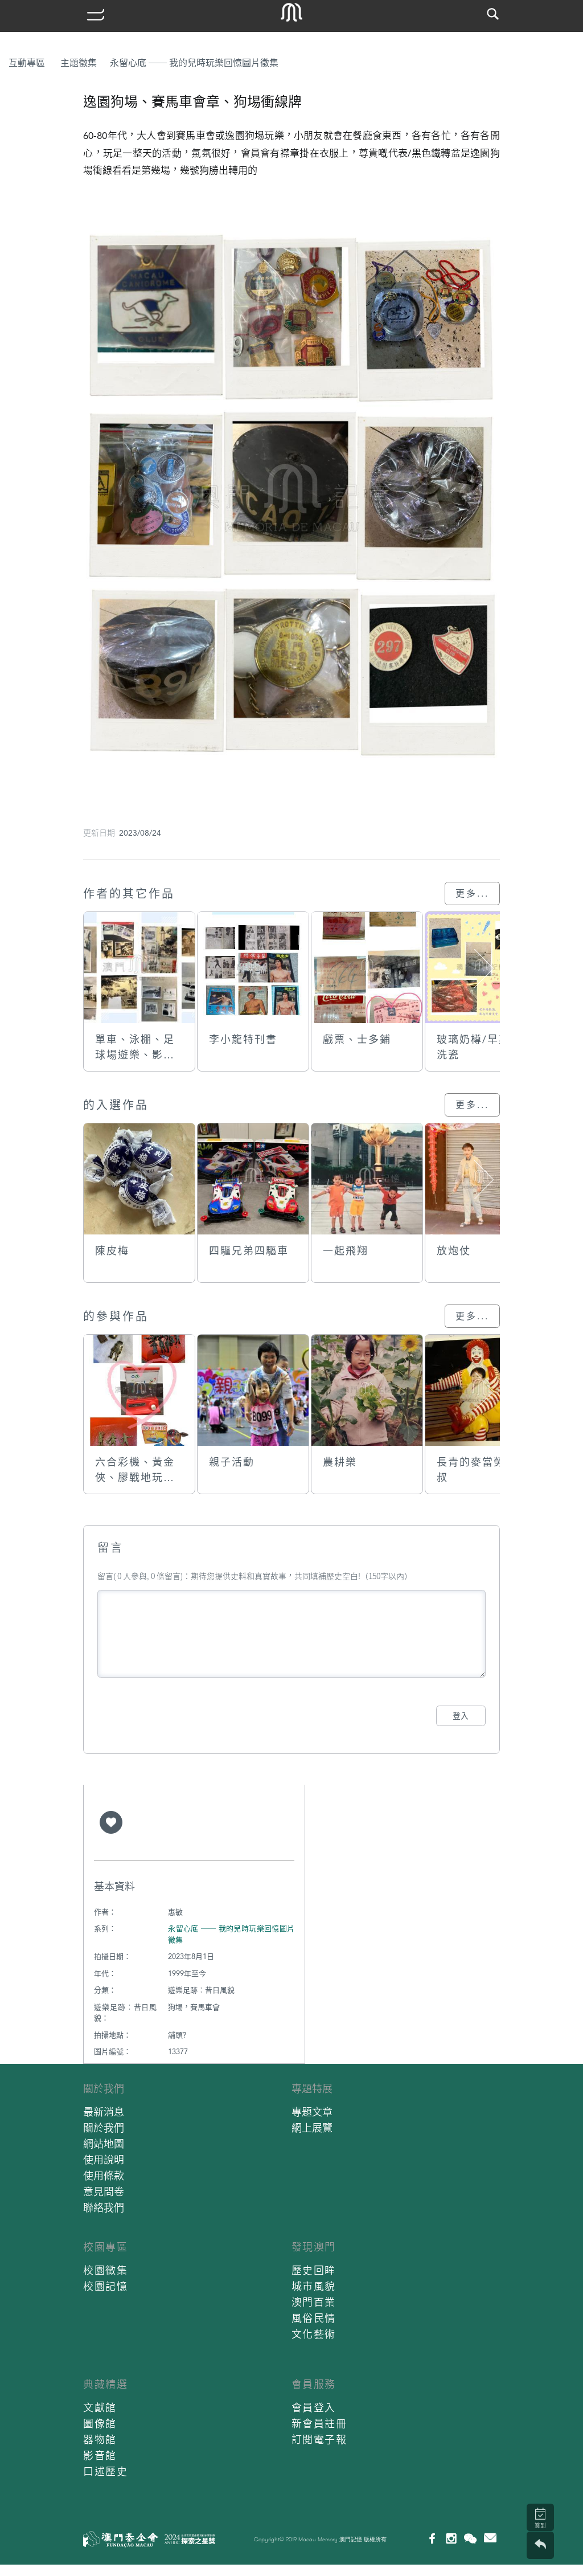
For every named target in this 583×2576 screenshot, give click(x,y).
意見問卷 (103, 2192)
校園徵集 (105, 2270)
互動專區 (27, 63)
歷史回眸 (314, 2270)
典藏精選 (105, 2384)
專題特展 (312, 2089)
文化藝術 (314, 2334)
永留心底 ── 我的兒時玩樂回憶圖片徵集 (194, 63)
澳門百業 (314, 2302)
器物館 (100, 2440)
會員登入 (314, 2408)
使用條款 (103, 2176)
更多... (472, 893)
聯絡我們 (103, 2208)
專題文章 (312, 2112)
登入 (461, 1715)
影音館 (100, 2455)
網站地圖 (103, 2144)
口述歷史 (105, 2471)
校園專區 (105, 2247)
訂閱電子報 (319, 2440)
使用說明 (103, 2160)
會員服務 (314, 2384)
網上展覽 (312, 2128)
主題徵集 (78, 63)
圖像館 (100, 2424)
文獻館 (100, 2408)
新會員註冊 (319, 2424)
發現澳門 (314, 2247)
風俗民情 (314, 2318)
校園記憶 (105, 2286)
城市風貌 (314, 2286)
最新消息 (103, 2112)
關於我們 (103, 2089)
